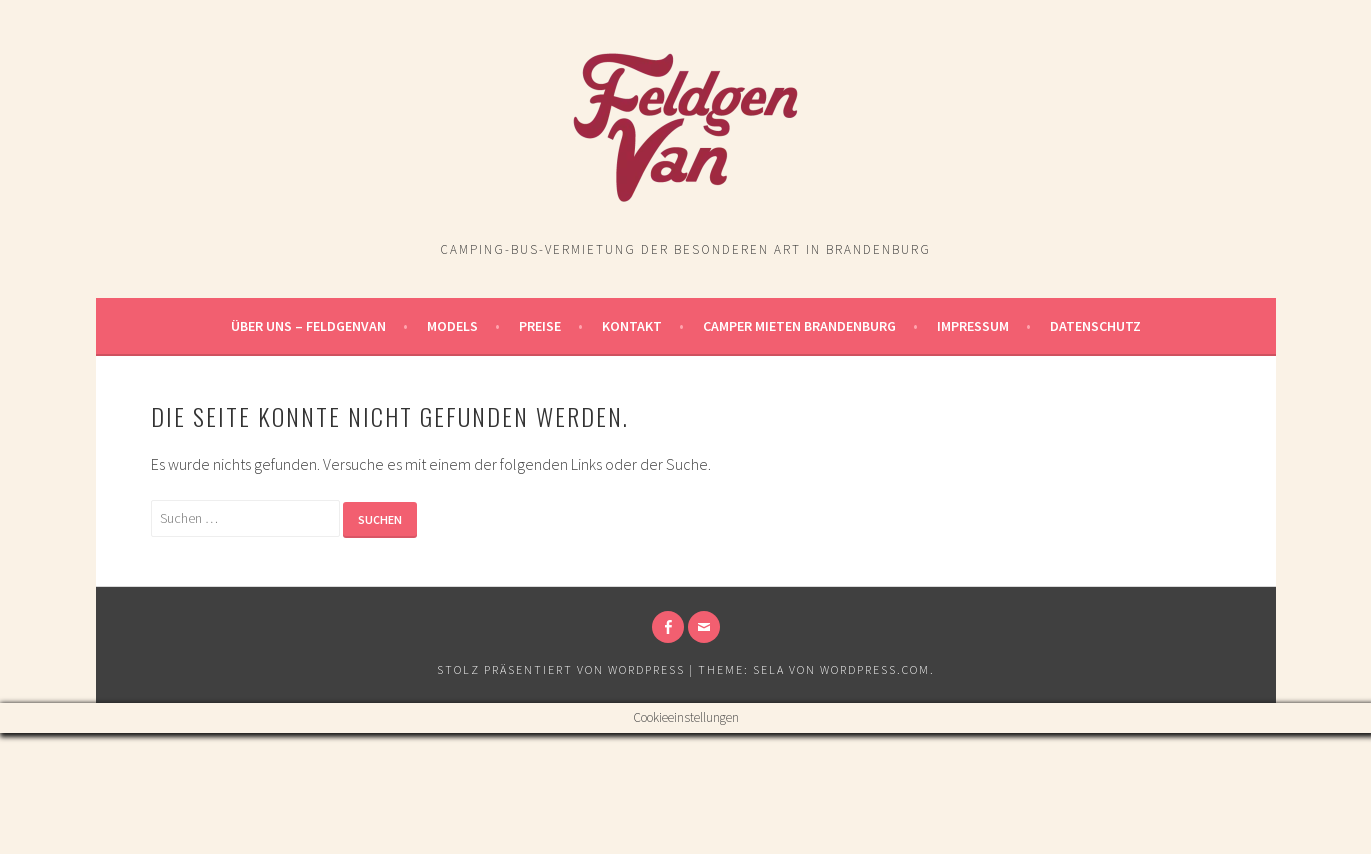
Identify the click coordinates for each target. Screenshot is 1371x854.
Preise (540, 326)
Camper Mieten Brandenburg (799, 326)
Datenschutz (1095, 326)
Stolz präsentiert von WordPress (561, 669)
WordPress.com (875, 669)
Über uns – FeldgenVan (308, 326)
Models (452, 326)
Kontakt (632, 326)
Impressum (973, 326)
